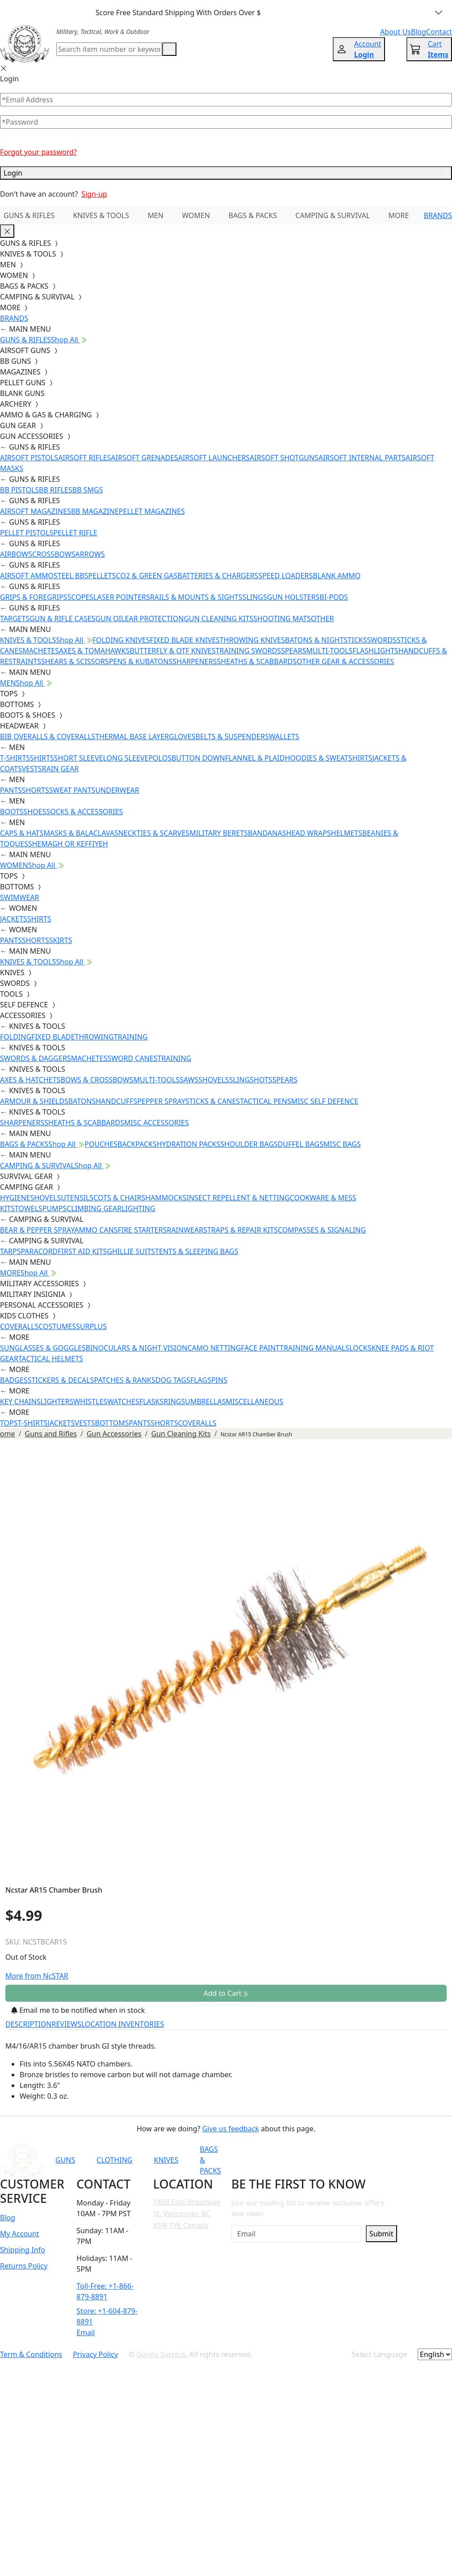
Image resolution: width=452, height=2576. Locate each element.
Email (85, 2332)
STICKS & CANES (212, 1101)
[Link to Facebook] (314, 2160)
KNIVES (166, 2160)
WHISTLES (90, 1401)
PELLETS (102, 576)
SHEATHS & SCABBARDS (257, 661)
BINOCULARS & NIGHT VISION (137, 1348)
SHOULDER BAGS (249, 1144)
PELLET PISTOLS (26, 533)
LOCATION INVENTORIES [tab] (122, 2024)
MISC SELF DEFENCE (324, 1101)
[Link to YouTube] (292, 2160)
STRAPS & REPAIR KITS (240, 1230)
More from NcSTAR (36, 1976)
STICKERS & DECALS (61, 1380)
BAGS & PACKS (253, 215)
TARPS (10, 1251)
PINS (219, 1380)
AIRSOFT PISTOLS (29, 458)
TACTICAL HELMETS (50, 1359)
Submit (381, 2234)
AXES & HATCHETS (30, 1080)
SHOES (35, 812)
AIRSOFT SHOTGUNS (284, 458)
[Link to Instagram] (336, 2160)
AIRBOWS (16, 554)
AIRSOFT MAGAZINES (35, 511)
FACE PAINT (260, 1348)
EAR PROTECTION (154, 618)
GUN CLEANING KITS (218, 618)
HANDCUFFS (116, 1101)
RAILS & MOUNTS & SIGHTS (196, 597)
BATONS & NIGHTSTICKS (326, 640)
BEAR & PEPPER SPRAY (37, 1230)
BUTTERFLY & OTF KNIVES (173, 651)
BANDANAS (267, 833)
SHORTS (35, 790)
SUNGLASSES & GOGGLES (43, 1348)
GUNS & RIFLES (29, 215)
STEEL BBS (71, 576)
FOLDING (15, 1037)
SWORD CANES (133, 1058)
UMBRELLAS (205, 1401)
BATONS (82, 1101)
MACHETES (40, 651)
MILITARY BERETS (218, 833)
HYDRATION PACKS (188, 1144)
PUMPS (54, 1208)
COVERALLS (19, 1326)
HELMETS (346, 833)
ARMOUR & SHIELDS (34, 1101)
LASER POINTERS (121, 597)
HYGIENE (15, 1198)
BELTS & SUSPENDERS (232, 736)
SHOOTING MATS (282, 618)
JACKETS (13, 919)
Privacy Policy (95, 2354)
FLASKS (151, 1401)
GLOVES (182, 736)
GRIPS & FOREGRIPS (33, 597)
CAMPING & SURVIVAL (332, 215)
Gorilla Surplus (161, 2354)
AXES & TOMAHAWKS (94, 651)
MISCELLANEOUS (255, 1401)
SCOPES (80, 597)
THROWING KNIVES (252, 640)
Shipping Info (22, 2250)
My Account (19, 2234)
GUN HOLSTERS (293, 597)
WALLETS (284, 736)
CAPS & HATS (21, 833)
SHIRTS (42, 758)
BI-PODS (334, 597)
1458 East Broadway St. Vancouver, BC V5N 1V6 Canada (187, 2213)
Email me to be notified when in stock (78, 2010)
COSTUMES (57, 1326)
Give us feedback (230, 2129)
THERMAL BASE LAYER (132, 736)
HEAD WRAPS (308, 833)
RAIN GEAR (60, 769)
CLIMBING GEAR (94, 1208)
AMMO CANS (95, 1230)
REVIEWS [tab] (66, 2024)
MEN (155, 215)
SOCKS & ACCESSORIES (84, 812)
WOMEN (196, 215)
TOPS (9, 1423)
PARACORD (39, 1251)
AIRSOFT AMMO (27, 576)
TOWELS (28, 1208)
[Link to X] (379, 2160)
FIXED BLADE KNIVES (185, 640)
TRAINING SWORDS (248, 651)
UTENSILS (77, 1198)
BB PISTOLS (19, 490)
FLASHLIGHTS (375, 651)
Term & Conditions (31, 2354)
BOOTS (12, 812)
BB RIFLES (55, 490)
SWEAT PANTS (72, 790)
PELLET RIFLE (75, 533)
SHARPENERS (194, 661)
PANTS (11, 790)
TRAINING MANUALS (314, 1348)
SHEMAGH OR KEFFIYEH (68, 844)
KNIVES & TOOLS (101, 215)
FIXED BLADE (53, 1037)
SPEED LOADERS (285, 576)
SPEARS (293, 651)
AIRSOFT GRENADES (144, 458)
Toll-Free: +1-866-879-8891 (105, 2291)
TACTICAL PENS (265, 1101)
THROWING (94, 1037)
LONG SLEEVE (125, 758)
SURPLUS (91, 1326)
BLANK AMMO (336, 576)
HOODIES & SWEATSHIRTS (328, 758)
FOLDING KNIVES (121, 640)
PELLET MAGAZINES (152, 511)
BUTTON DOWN (198, 758)
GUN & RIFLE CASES (62, 618)
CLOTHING (114, 2160)
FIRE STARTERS (142, 1230)
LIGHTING (138, 1208)
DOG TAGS (172, 1380)
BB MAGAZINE (95, 511)
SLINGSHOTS (250, 1080)
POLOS (160, 758)
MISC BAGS (342, 1144)
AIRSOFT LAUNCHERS (214, 458)
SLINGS (255, 597)
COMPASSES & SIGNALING (322, 1230)
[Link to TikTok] (357, 2160)
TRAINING (131, 1037)
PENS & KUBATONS (141, 661)
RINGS (174, 1401)
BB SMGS (87, 490)
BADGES (14, 1380)
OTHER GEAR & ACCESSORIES (345, 661)
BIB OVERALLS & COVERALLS (47, 736)
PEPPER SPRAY (161, 1101)
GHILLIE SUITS (131, 1251)
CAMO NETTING (214, 1348)
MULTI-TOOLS (329, 651)
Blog (7, 2217)
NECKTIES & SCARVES (153, 833)
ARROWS (90, 554)
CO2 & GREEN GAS (147, 576)
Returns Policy (23, 2266)
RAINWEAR (185, 1230)
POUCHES (100, 1144)
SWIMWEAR (19, 897)
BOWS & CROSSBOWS (96, 1080)
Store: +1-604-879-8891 (107, 2316)
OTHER (322, 618)
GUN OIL (110, 618)
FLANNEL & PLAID (255, 758)
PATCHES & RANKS (124, 1380)
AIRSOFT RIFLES (84, 458)
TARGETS (14, 618)
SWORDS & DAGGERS (35, 1058)
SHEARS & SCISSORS (75, 661)
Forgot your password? (38, 152)
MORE (399, 215)
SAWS (189, 1080)
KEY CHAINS (20, 1401)
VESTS (32, 769)
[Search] (109, 49)
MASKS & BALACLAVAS (80, 833)
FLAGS (200, 1380)
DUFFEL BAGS (300, 1144)
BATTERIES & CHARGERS (217, 576)
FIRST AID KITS (82, 1251)
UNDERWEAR (117, 790)
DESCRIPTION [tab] (28, 2024)
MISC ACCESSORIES (156, 1123)
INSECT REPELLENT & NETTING (238, 1198)
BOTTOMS (112, 1423)
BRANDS (438, 215)
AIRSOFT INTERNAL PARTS (362, 458)
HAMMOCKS (165, 1198)
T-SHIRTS (15, 758)
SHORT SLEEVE (78, 758)
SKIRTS (60, 940)
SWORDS (381, 640)
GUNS (65, 2160)
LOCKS (360, 1348)
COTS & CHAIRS (119, 1198)
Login (226, 173)
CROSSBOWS (53, 554)
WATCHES (123, 1401)
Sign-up (94, 194)
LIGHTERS (57, 1401)
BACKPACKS (137, 1144)
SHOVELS (213, 1080)
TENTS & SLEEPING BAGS (196, 1251)
